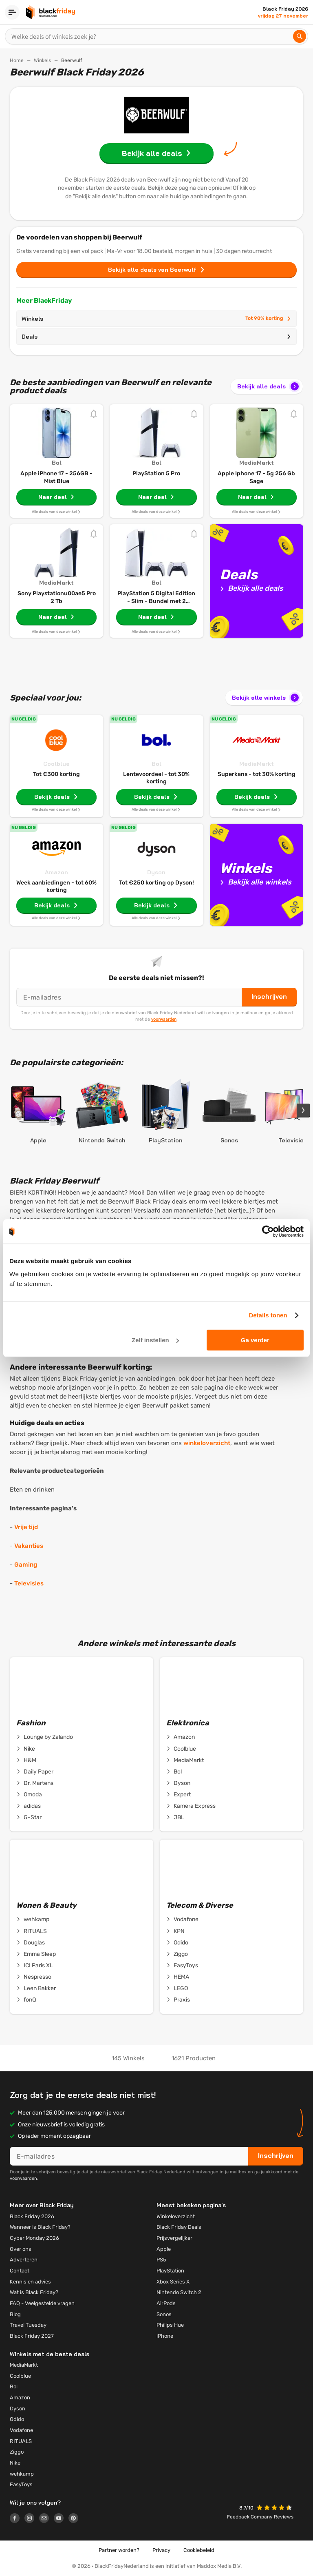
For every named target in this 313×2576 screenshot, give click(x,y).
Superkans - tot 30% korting (256, 774)
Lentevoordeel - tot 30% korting (156, 778)
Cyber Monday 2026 (34, 2238)
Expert (178, 1795)
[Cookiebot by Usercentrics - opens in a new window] (268, 1231)
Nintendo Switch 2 (178, 2292)
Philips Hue (170, 2325)
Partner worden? (119, 2550)
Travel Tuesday (28, 2325)
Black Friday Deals (178, 2227)
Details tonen (268, 1315)
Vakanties (28, 1546)
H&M (26, 1760)
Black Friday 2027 (32, 2336)
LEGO (177, 1988)
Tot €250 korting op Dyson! (156, 882)
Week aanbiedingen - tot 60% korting (56, 886)
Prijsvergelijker (174, 2238)
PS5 (161, 2260)
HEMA (177, 1977)
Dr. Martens (34, 1783)
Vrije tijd (26, 1527)
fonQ (26, 2000)
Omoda (29, 1795)
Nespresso (33, 1977)
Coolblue (56, 763)
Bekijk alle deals (268, 386)
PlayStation (170, 2271)
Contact (19, 2271)
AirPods (166, 2303)
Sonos (164, 2314)
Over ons (20, 2249)
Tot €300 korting (56, 774)
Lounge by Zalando (44, 1737)
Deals (156, 336)
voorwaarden (163, 1019)
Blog (15, 2314)
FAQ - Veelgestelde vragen (42, 2303)
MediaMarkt (256, 763)
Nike (25, 1749)
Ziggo (177, 1954)
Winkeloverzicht (175, 2216)
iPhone (164, 2336)
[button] (275, 2508)
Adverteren (23, 2260)
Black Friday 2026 (32, 2216)
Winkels (42, 60)
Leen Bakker (36, 1988)
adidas (28, 1806)
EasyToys (182, 1966)
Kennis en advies (30, 2282)
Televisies (29, 1583)
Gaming (25, 1564)
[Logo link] (17, 2519)
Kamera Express (191, 1806)
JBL (175, 1817)
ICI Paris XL (34, 1966)
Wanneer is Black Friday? (40, 2227)
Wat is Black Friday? (34, 2292)
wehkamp (32, 1919)
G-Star (29, 1817)
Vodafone (182, 1919)
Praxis (178, 2000)
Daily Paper (34, 1772)
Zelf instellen (155, 1340)
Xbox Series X (173, 2282)
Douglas (30, 1943)
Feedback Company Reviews (260, 2517)
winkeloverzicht (206, 1443)
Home (17, 60)
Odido (177, 1943)
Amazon (56, 872)
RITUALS (31, 1931)
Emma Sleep (36, 1954)
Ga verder (255, 1340)
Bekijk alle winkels (266, 697)
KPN (175, 1931)
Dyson (156, 872)
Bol (156, 763)
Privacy (161, 2550)
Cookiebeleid (198, 2550)
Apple (163, 2249)
